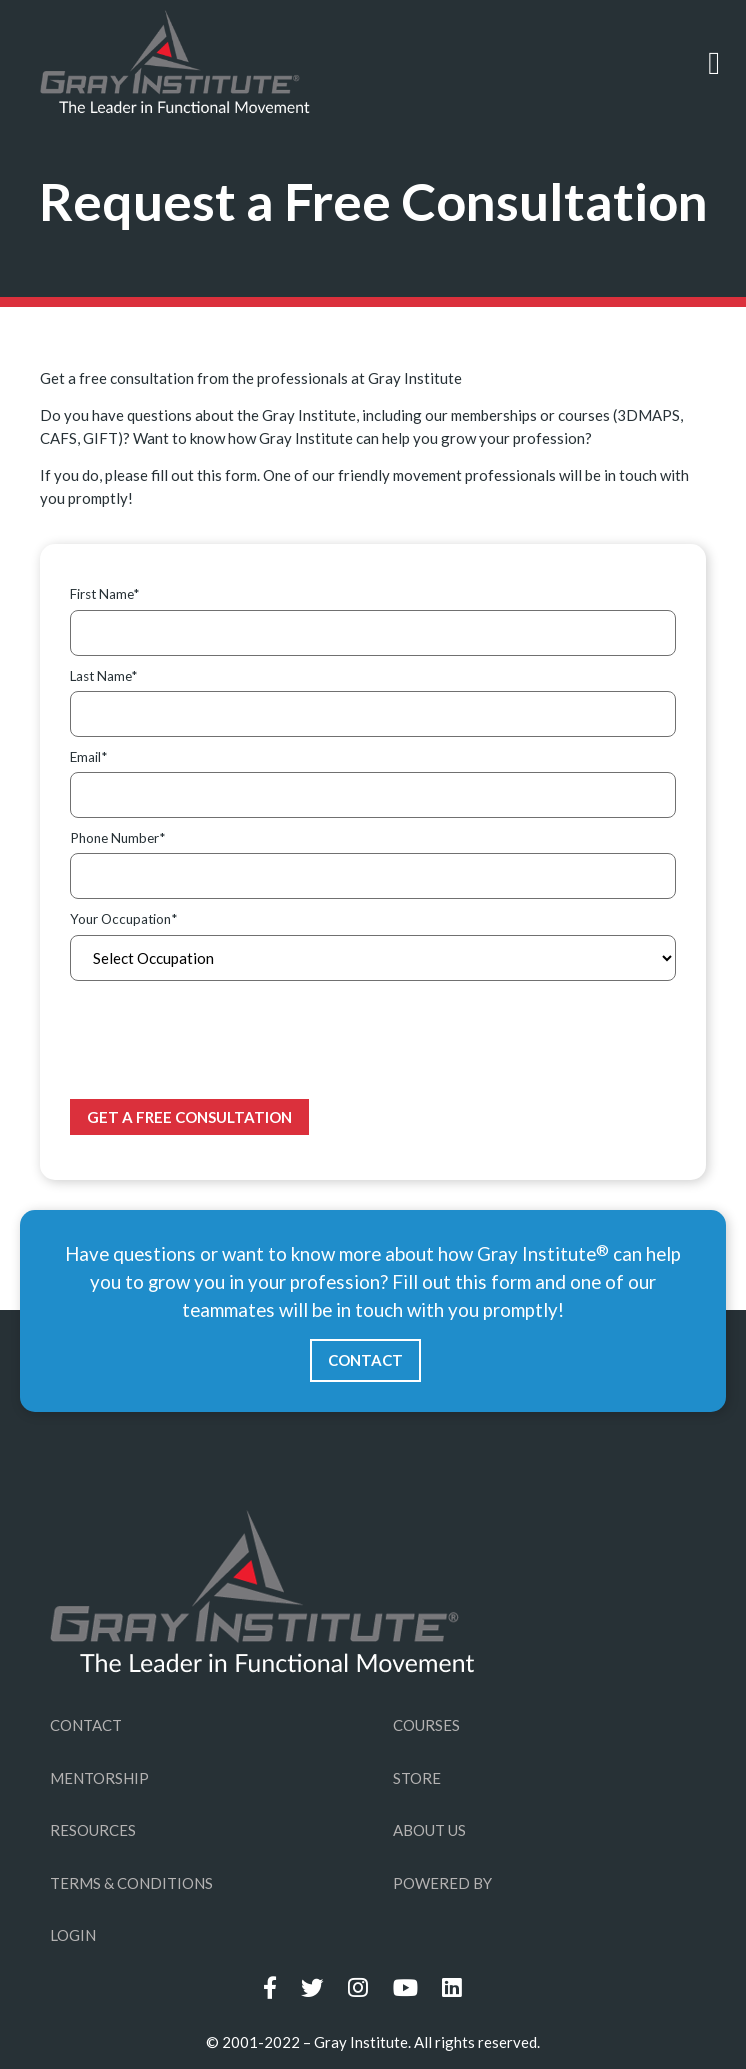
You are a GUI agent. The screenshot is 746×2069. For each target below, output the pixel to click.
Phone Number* (117, 838)
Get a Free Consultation (189, 1117)
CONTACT (365, 1360)
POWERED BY (442, 1883)
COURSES (426, 1725)
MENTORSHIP (99, 1778)
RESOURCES (93, 1830)
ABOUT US (429, 1830)
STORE (417, 1778)
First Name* (104, 594)
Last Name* (103, 676)
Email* (88, 757)
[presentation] (222, 1040)
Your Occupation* (123, 919)
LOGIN (73, 1935)
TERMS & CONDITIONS (131, 1883)
